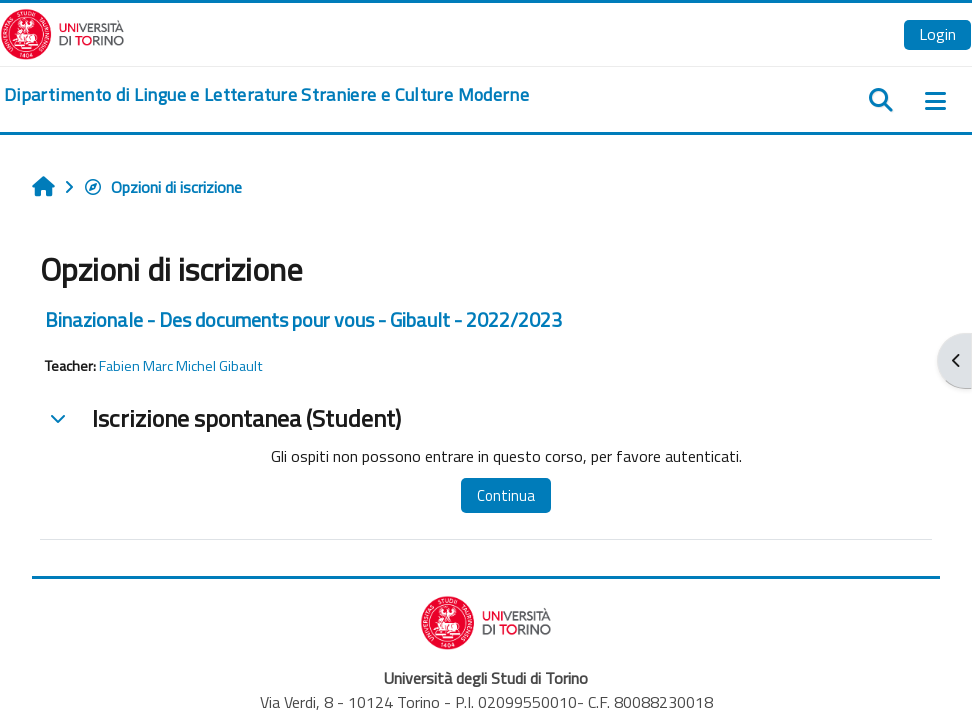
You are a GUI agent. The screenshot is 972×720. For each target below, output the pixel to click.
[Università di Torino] (62, 32)
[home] (266, 95)
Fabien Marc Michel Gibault (181, 366)
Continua (506, 495)
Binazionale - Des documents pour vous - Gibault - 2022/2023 (303, 319)
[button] (58, 418)
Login (937, 34)
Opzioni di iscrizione (162, 187)
